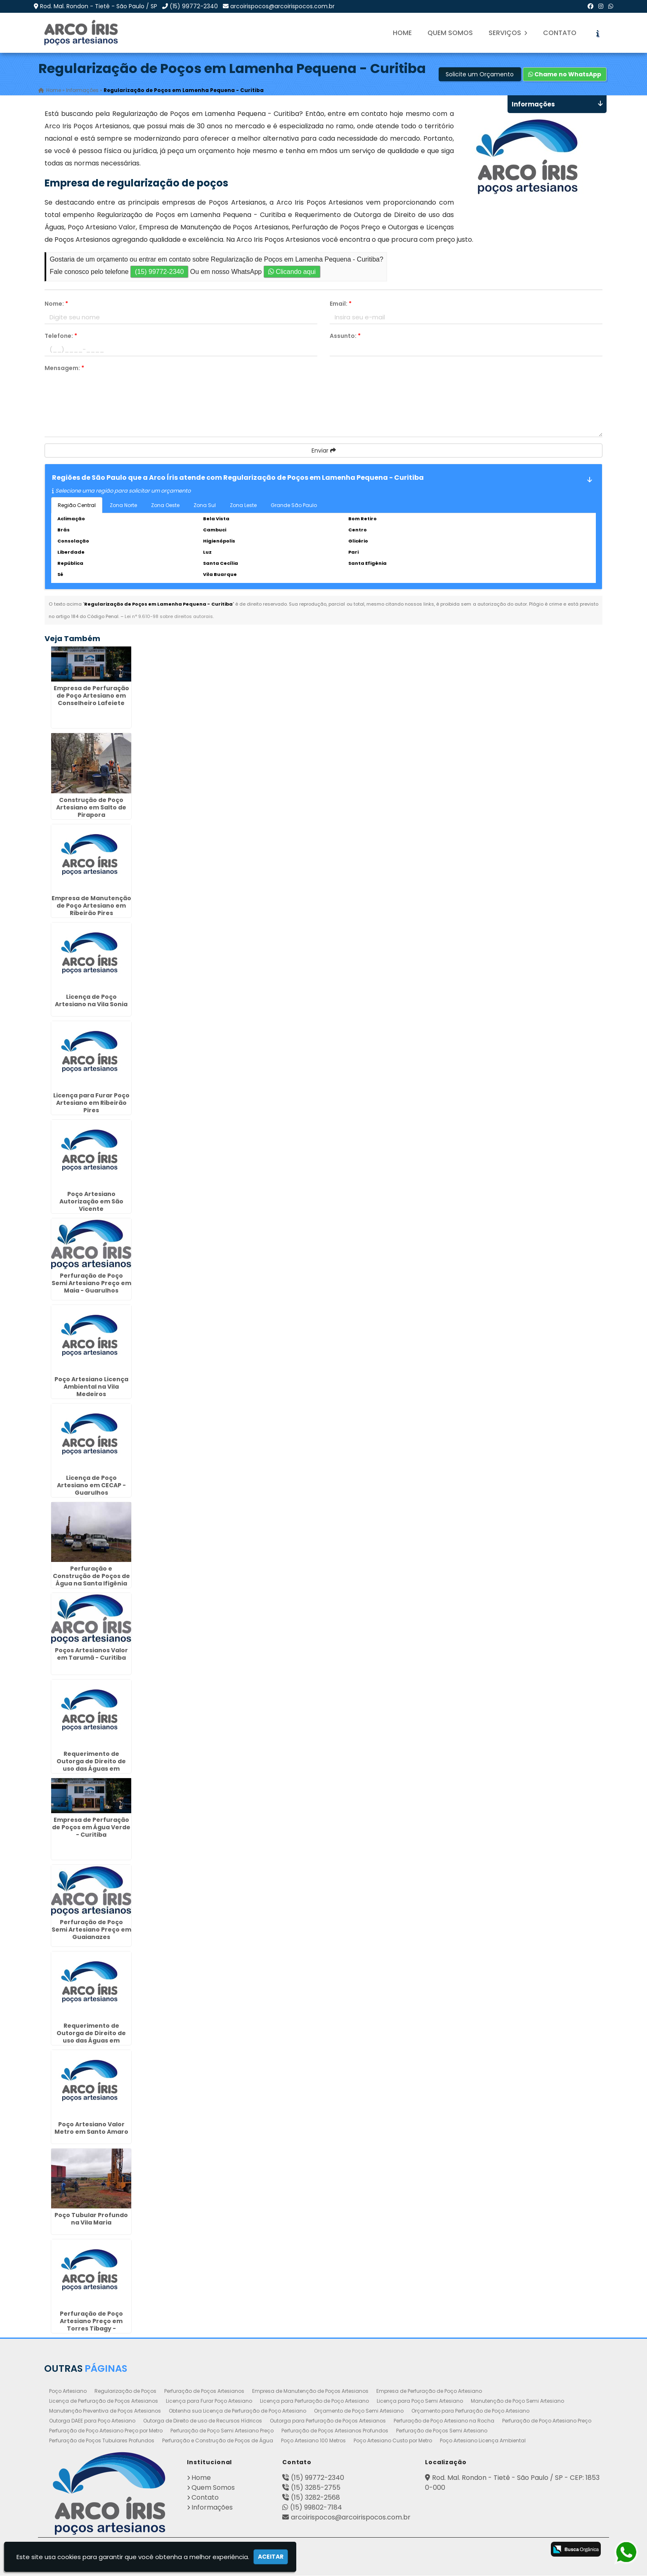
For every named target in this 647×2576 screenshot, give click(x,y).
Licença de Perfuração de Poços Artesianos (103, 2401)
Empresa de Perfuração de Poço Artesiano (429, 2391)
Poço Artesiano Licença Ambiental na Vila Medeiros (91, 1387)
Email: (341, 304)
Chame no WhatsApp (564, 75)
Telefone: (61, 336)
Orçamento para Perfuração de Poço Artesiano (470, 2411)
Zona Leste (243, 505)
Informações (212, 2507)
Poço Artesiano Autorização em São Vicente (91, 1201)
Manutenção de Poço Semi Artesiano (517, 2401)
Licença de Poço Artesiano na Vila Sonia (91, 1001)
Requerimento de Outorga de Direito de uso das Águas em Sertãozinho (91, 2037)
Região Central (77, 505)
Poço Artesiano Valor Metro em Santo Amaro (91, 2128)
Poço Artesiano (68, 2391)
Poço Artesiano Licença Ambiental (483, 2440)
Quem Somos (450, 33)
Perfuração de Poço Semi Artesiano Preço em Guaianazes (91, 1929)
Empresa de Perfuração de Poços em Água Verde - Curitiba (91, 1827)
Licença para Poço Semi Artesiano (420, 2401)
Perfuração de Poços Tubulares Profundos (101, 2440)
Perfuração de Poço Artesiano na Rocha (444, 2421)
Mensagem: (64, 368)
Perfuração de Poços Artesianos (204, 2391)
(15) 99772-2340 (194, 6)
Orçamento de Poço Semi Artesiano (359, 2411)
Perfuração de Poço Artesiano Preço (546, 2421)
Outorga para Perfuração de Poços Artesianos (328, 2421)
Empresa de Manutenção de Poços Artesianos (310, 2391)
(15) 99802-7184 (316, 2507)
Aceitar (270, 2556)
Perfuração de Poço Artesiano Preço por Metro (106, 2430)
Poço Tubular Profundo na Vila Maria (91, 2219)
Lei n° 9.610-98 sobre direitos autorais (169, 616)
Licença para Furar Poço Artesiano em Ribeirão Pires (91, 1103)
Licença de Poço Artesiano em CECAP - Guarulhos (91, 1485)
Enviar (324, 451)
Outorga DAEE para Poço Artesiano (92, 2421)
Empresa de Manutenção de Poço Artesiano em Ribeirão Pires (91, 906)
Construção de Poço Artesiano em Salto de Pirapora (91, 807)
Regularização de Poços (125, 2391)
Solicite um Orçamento (480, 75)
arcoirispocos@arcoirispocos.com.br (282, 6)
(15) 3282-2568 (315, 2498)
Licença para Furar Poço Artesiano (209, 2401)
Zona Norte (123, 505)
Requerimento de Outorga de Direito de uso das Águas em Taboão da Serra (91, 1765)
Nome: (56, 304)
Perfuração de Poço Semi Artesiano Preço (222, 2430)
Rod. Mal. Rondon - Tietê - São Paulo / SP (98, 6)
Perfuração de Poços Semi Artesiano (441, 2430)
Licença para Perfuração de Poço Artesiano (314, 2401)
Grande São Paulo (294, 505)
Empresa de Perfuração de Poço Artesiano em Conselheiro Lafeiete (91, 696)
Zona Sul (205, 505)
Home (402, 33)
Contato (559, 33)
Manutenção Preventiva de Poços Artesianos (105, 2411)
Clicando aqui (292, 272)
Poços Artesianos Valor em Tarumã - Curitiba (91, 1654)
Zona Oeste (165, 505)
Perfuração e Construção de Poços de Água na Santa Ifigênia (91, 1576)
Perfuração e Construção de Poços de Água (217, 2440)
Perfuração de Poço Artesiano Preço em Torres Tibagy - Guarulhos (91, 2325)
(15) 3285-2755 (315, 2488)
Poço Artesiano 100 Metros (313, 2440)
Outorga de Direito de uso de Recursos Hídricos (202, 2421)
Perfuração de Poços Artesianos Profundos (334, 2430)
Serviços (508, 33)
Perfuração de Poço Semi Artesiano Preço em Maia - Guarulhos (91, 1283)
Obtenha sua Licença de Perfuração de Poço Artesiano (237, 2411)
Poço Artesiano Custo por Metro (393, 2440)
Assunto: (345, 336)
